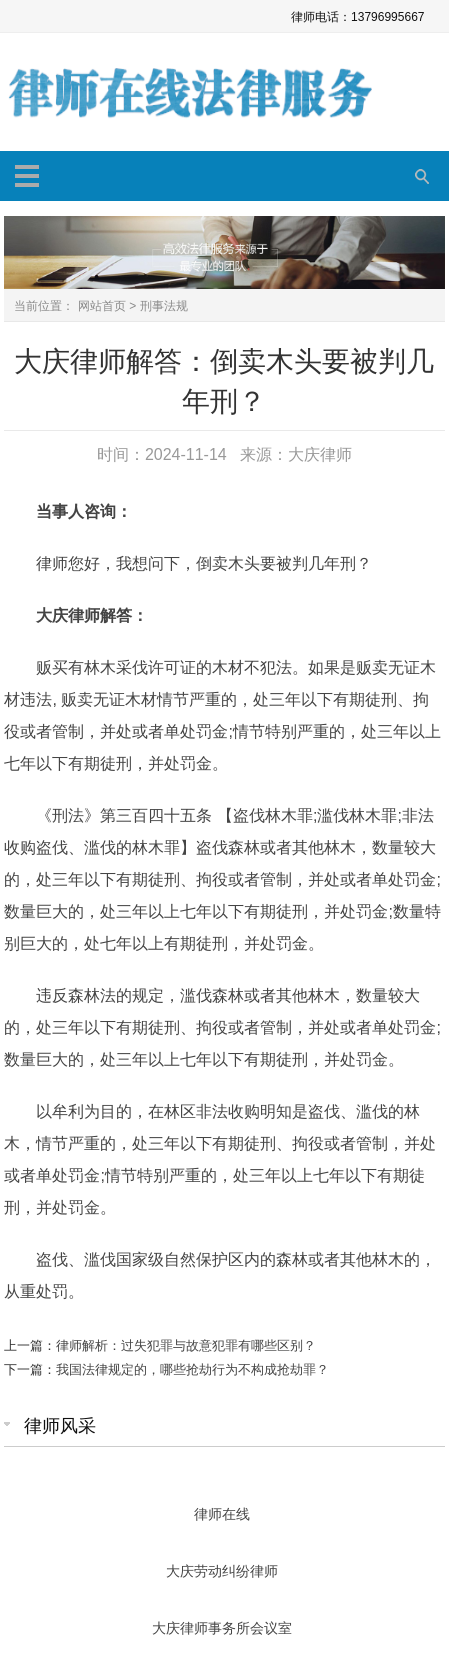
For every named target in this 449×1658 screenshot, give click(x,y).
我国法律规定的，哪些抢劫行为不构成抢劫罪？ (192, 1369)
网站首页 (102, 306)
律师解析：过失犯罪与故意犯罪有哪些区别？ (186, 1345)
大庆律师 (320, 454)
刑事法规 (164, 306)
